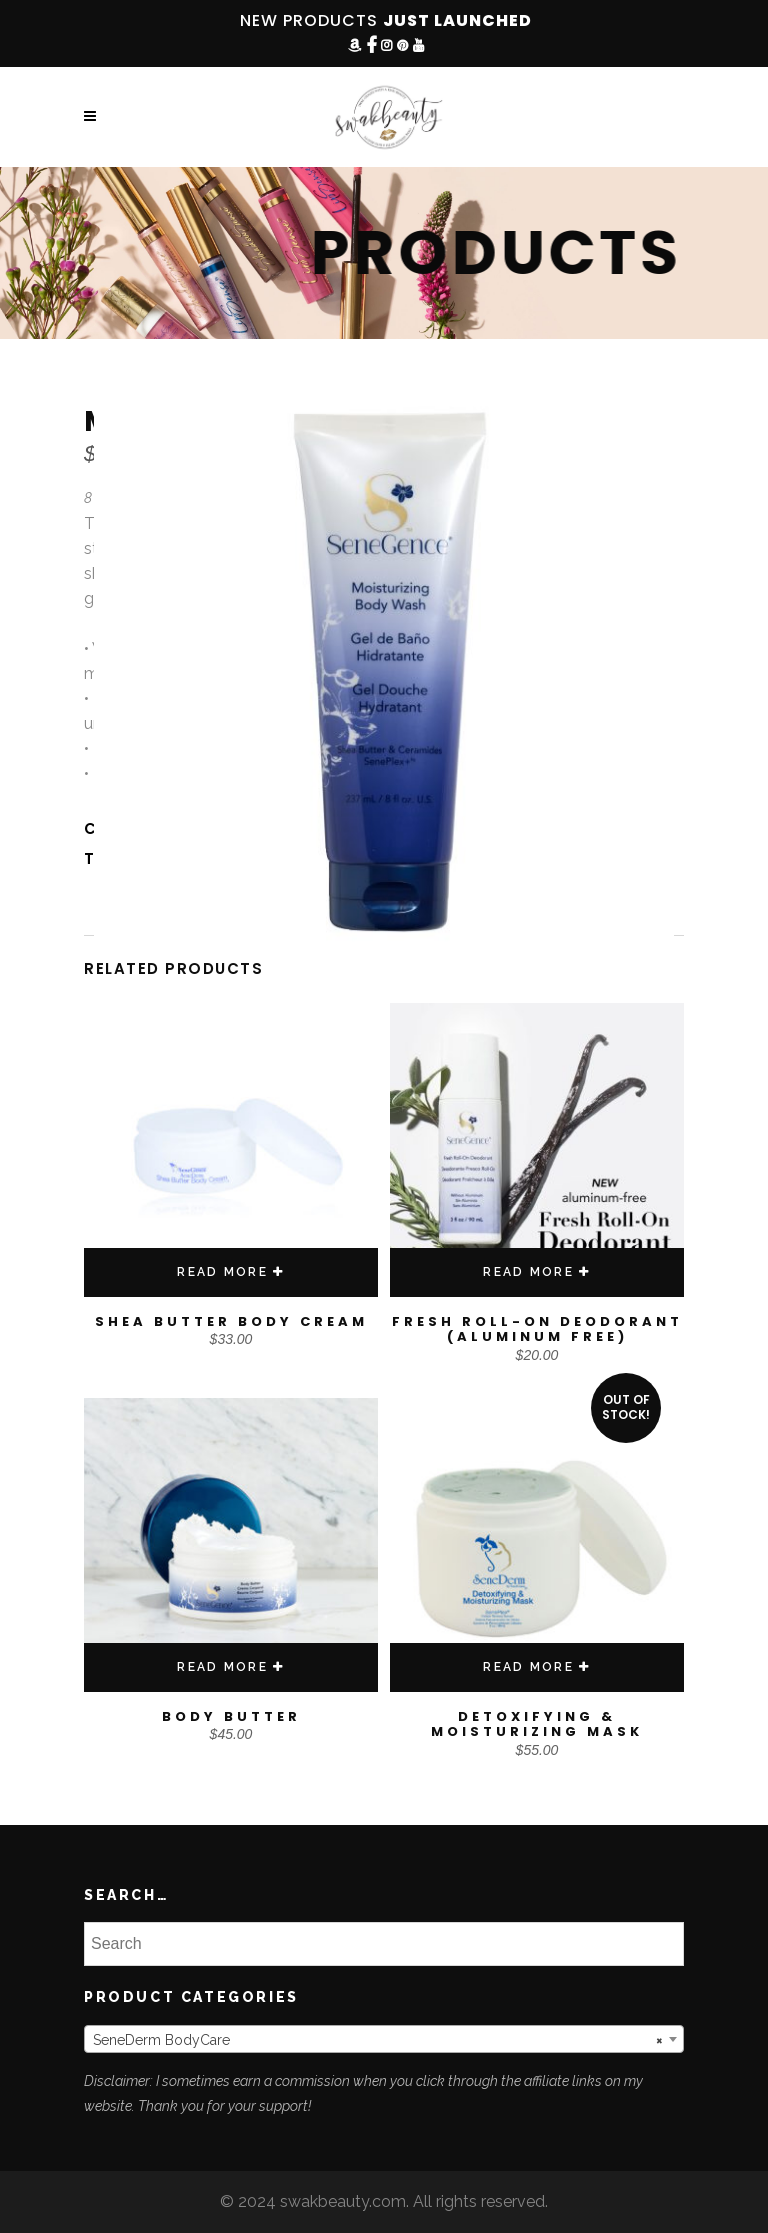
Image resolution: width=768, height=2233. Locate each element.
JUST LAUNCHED (457, 20)
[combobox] (384, 2039)
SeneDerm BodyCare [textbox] (378, 2040)
